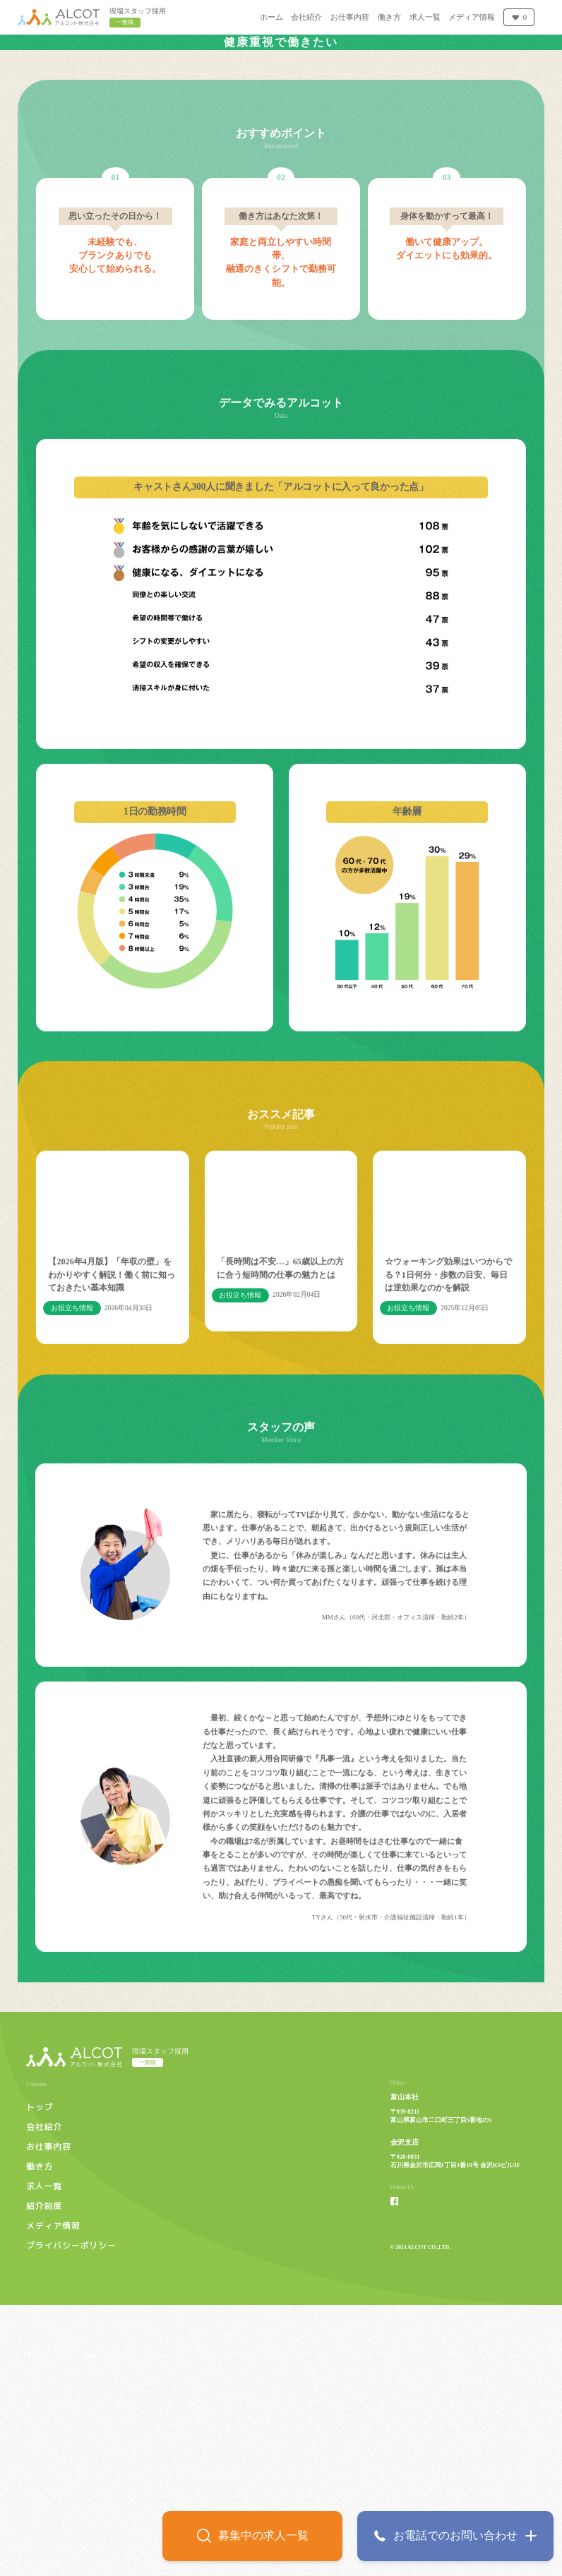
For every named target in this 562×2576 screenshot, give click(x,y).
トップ (39, 2378)
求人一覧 (44, 2457)
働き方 (39, 2437)
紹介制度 (44, 2476)
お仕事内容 (48, 2417)
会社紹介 (44, 2397)
